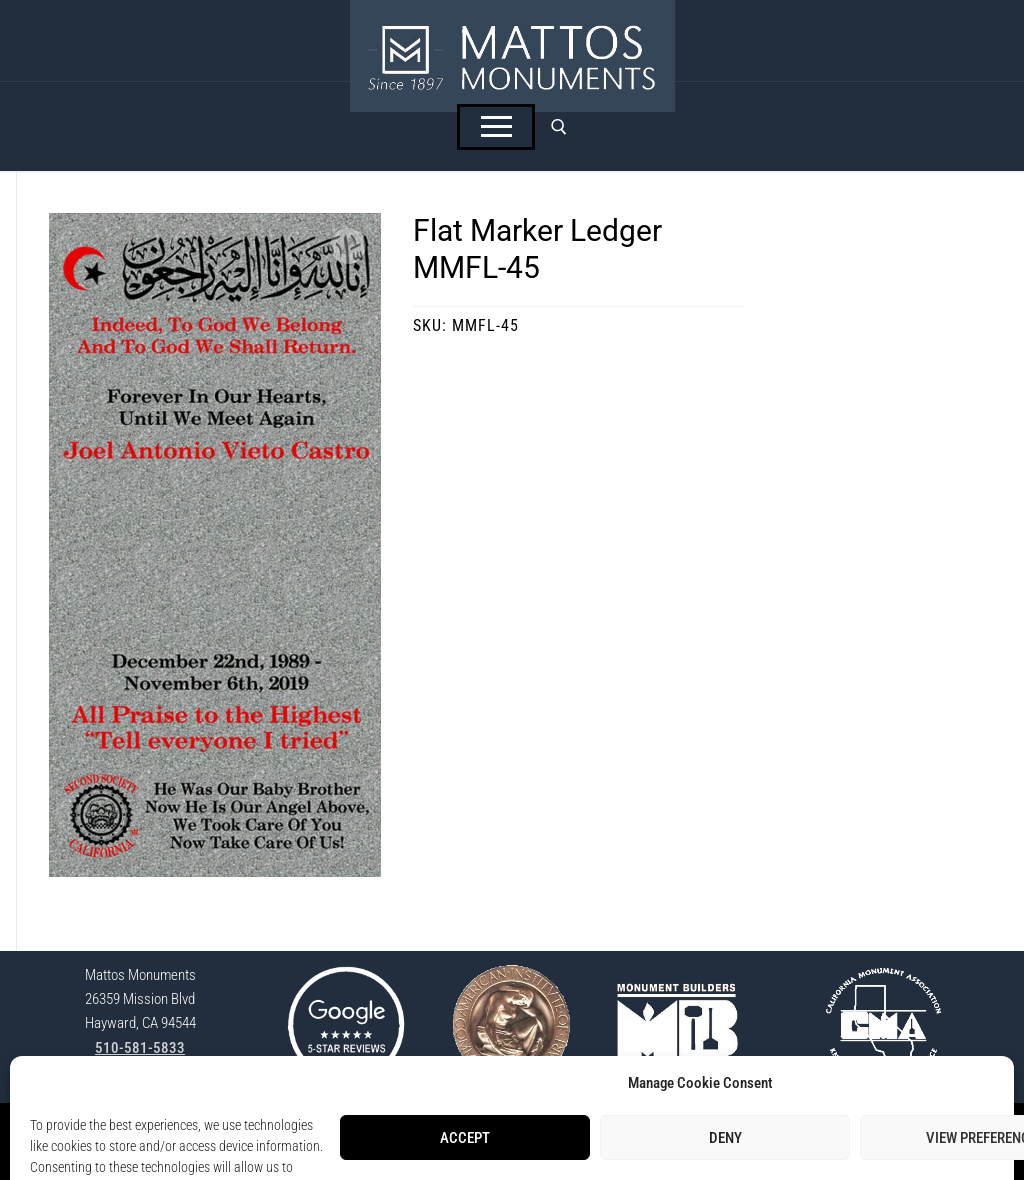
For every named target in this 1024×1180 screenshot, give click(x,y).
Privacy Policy (501, 1130)
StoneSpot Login (408, 1130)
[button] (348, 246)
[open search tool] (559, 127)
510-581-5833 (140, 1048)
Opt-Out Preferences (604, 1130)
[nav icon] (496, 127)
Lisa (652, 1152)
